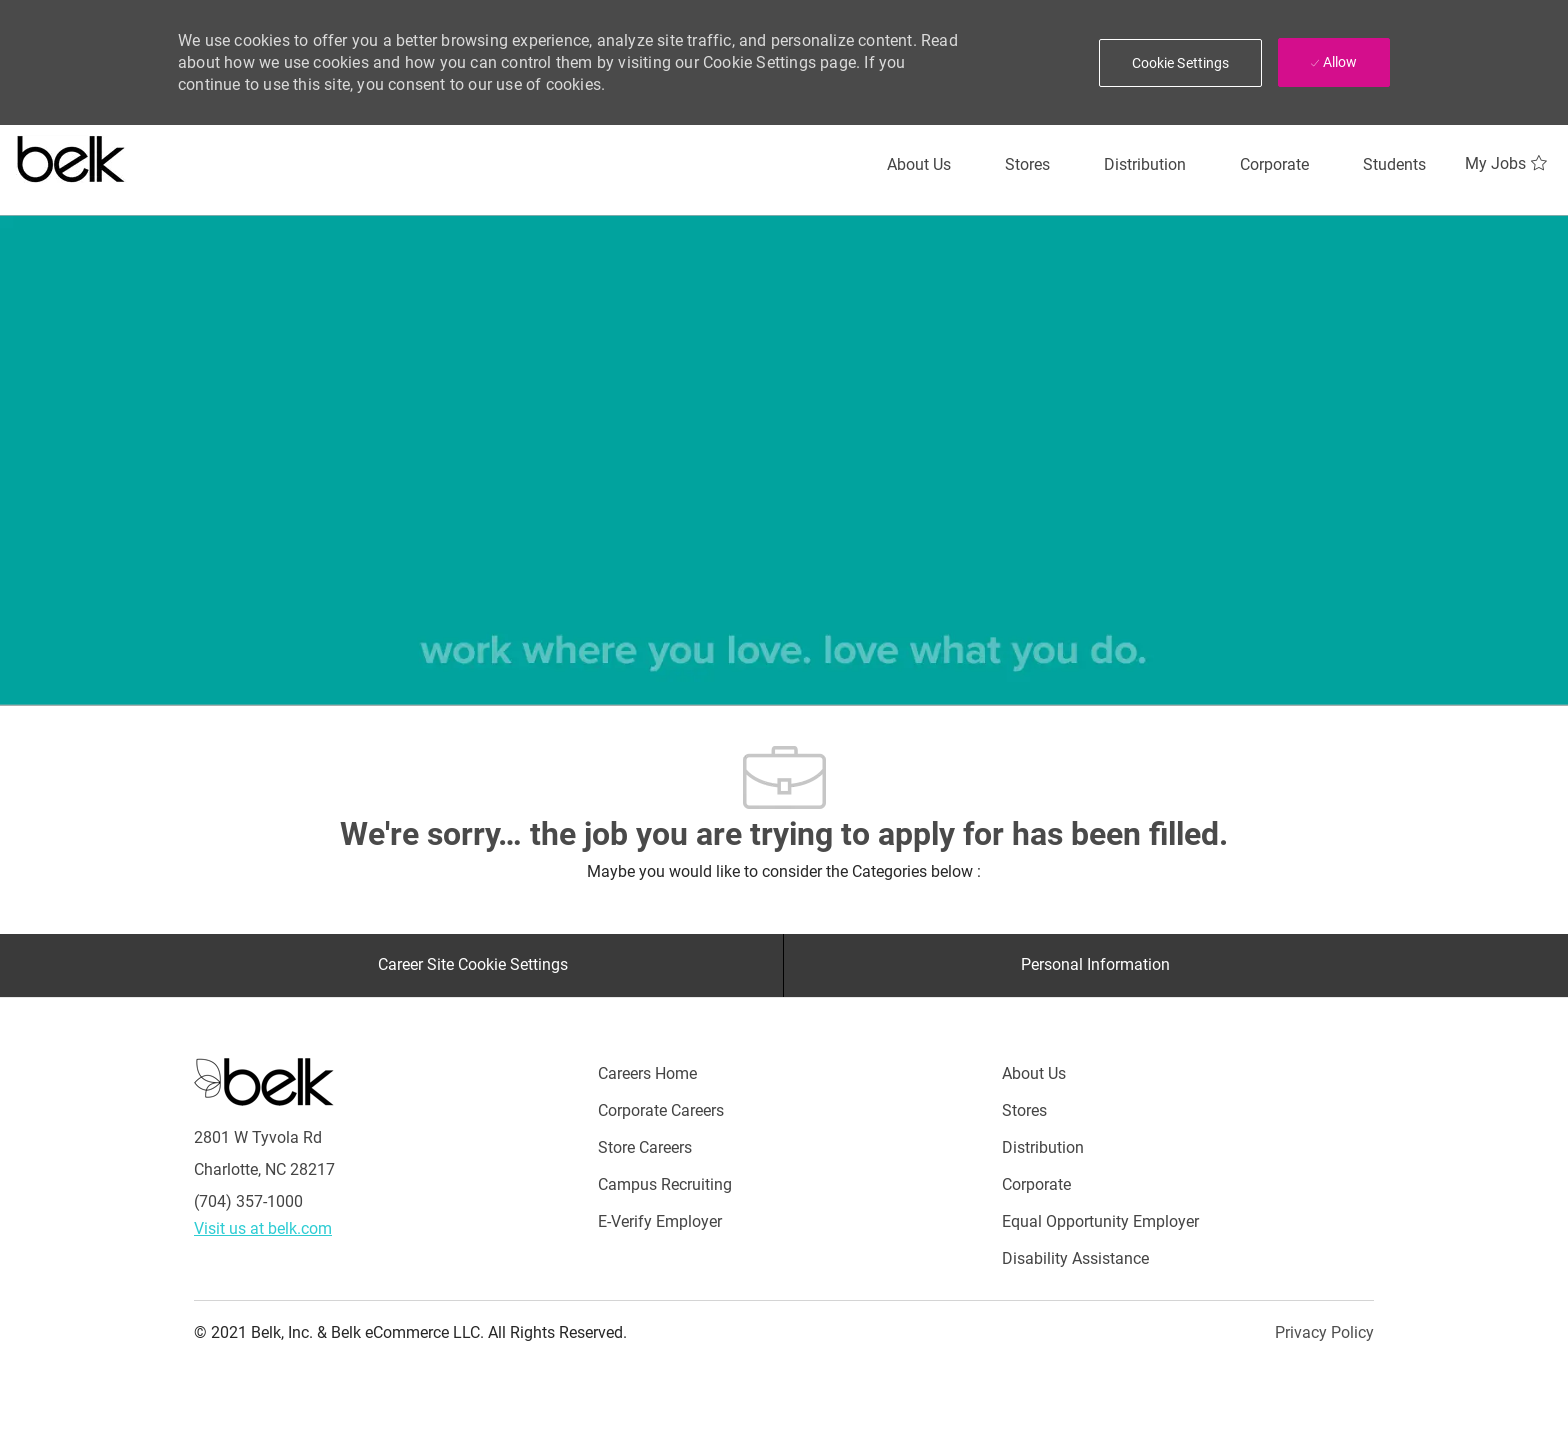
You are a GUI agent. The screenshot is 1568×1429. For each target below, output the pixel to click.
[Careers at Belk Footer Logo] (264, 1081)
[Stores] (1027, 165)
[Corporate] (1274, 165)
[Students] (1394, 165)
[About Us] (919, 165)
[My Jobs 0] (1508, 164)
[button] (1181, 63)
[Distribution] (1145, 165)
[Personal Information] (1095, 965)
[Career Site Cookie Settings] (473, 965)
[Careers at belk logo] (71, 155)
